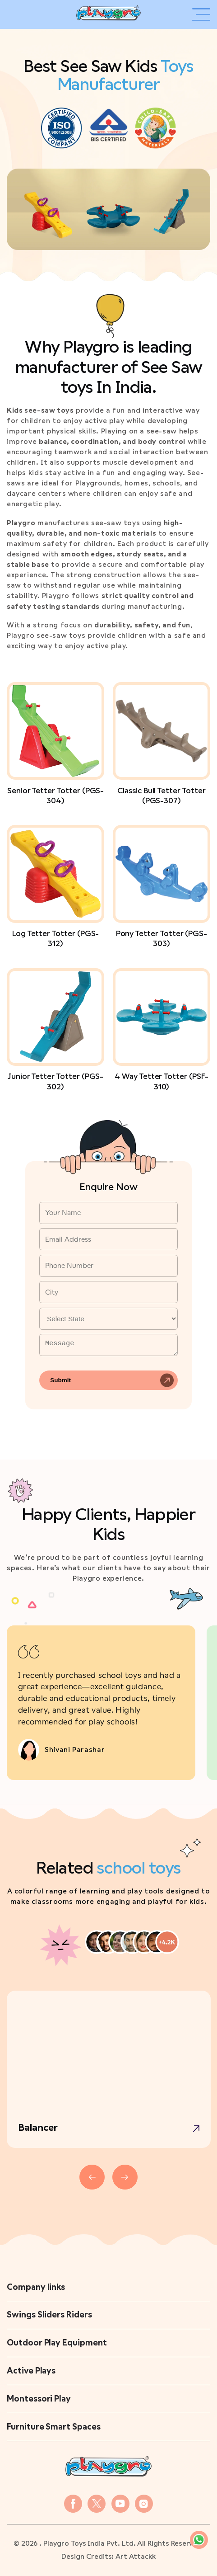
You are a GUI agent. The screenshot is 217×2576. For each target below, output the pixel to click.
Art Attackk (135, 2556)
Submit (60, 1380)
